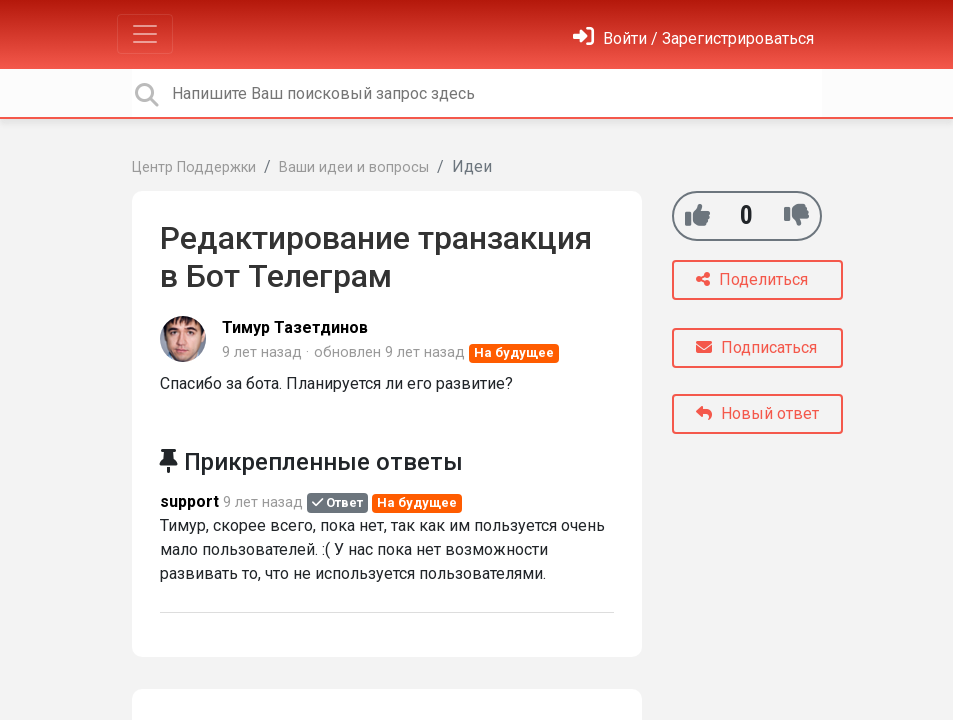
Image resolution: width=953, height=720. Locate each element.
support (189, 501)
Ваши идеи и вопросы (354, 167)
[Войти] (693, 38)
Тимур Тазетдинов (295, 327)
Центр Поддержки (194, 167)
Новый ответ (757, 413)
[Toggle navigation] (145, 34)
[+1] (697, 215)
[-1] (796, 215)
